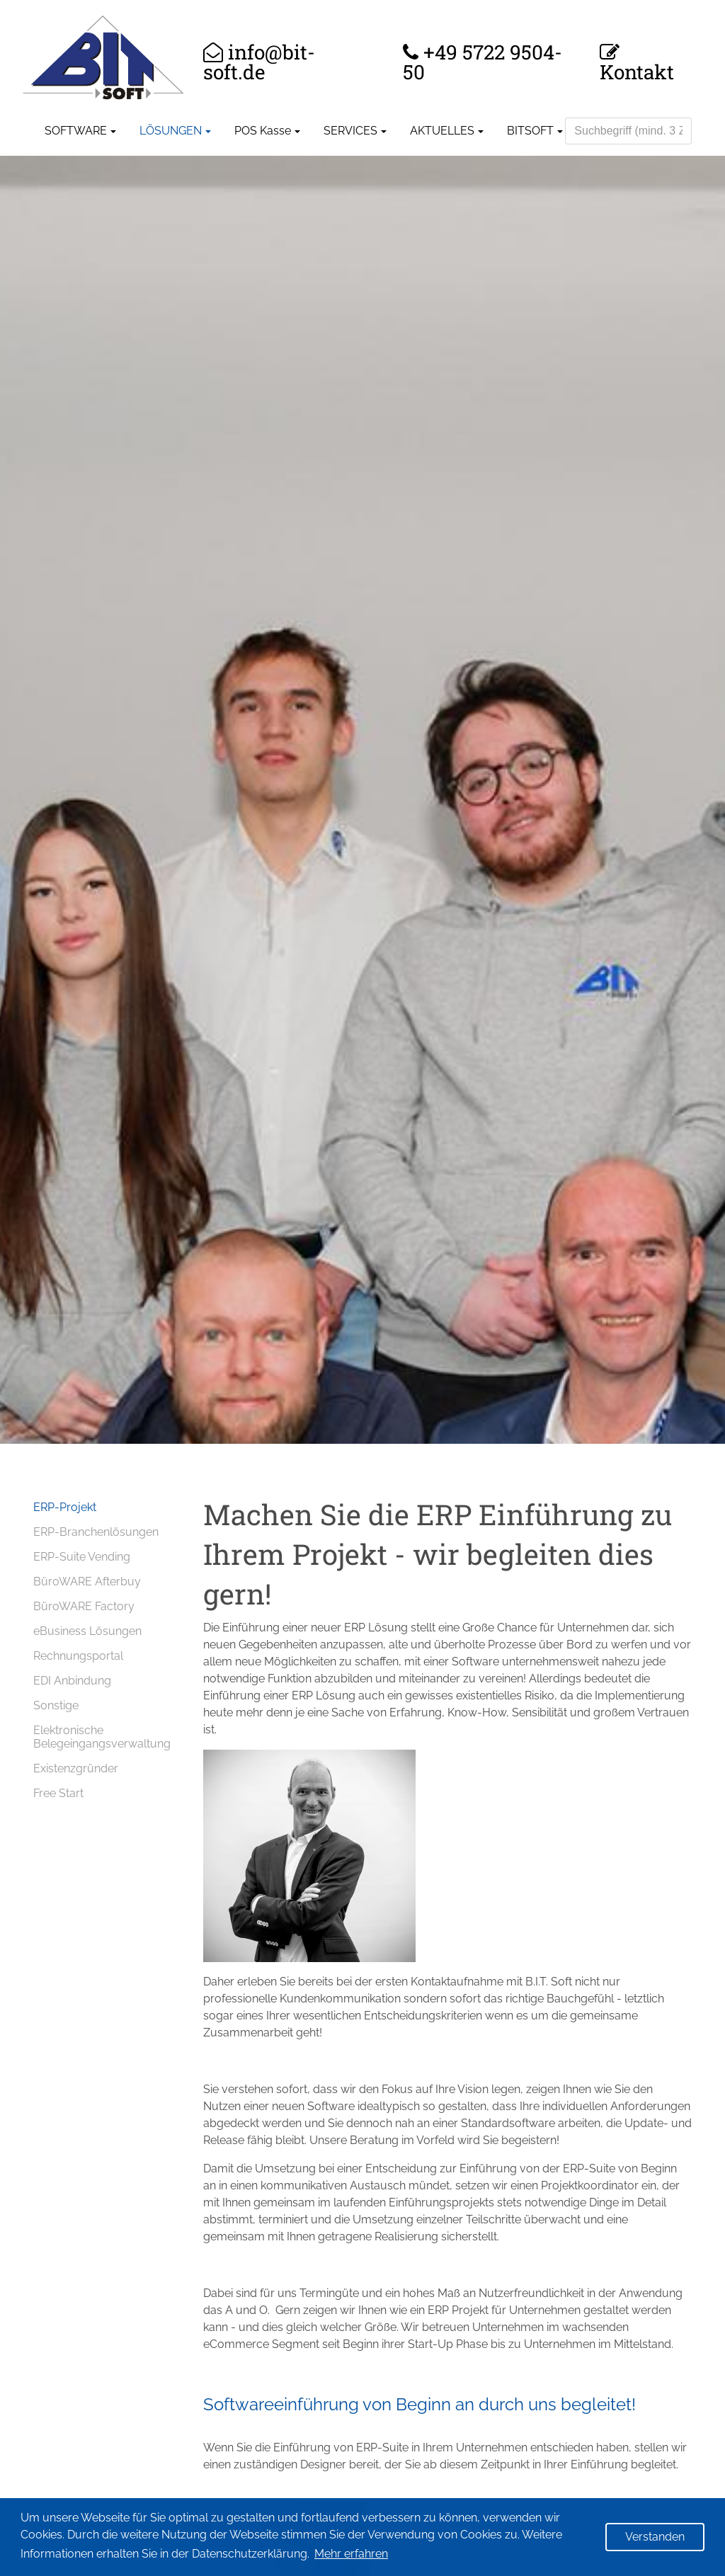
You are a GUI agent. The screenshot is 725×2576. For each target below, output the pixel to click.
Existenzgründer (75, 1768)
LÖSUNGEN (170, 130)
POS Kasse (262, 130)
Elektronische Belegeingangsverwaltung (102, 1736)
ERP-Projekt (64, 1507)
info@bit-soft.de (259, 62)
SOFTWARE (76, 130)
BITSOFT (530, 130)
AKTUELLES (442, 130)
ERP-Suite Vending (81, 1556)
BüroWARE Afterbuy (87, 1581)
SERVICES (350, 130)
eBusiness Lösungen (87, 1631)
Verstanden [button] (655, 2536)
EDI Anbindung (72, 1680)
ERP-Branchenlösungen (96, 1532)
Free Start (58, 1793)
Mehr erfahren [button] (351, 2553)
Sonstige (56, 1705)
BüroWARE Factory (84, 1606)
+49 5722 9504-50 (482, 62)
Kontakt (637, 70)
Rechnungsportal (78, 1656)
